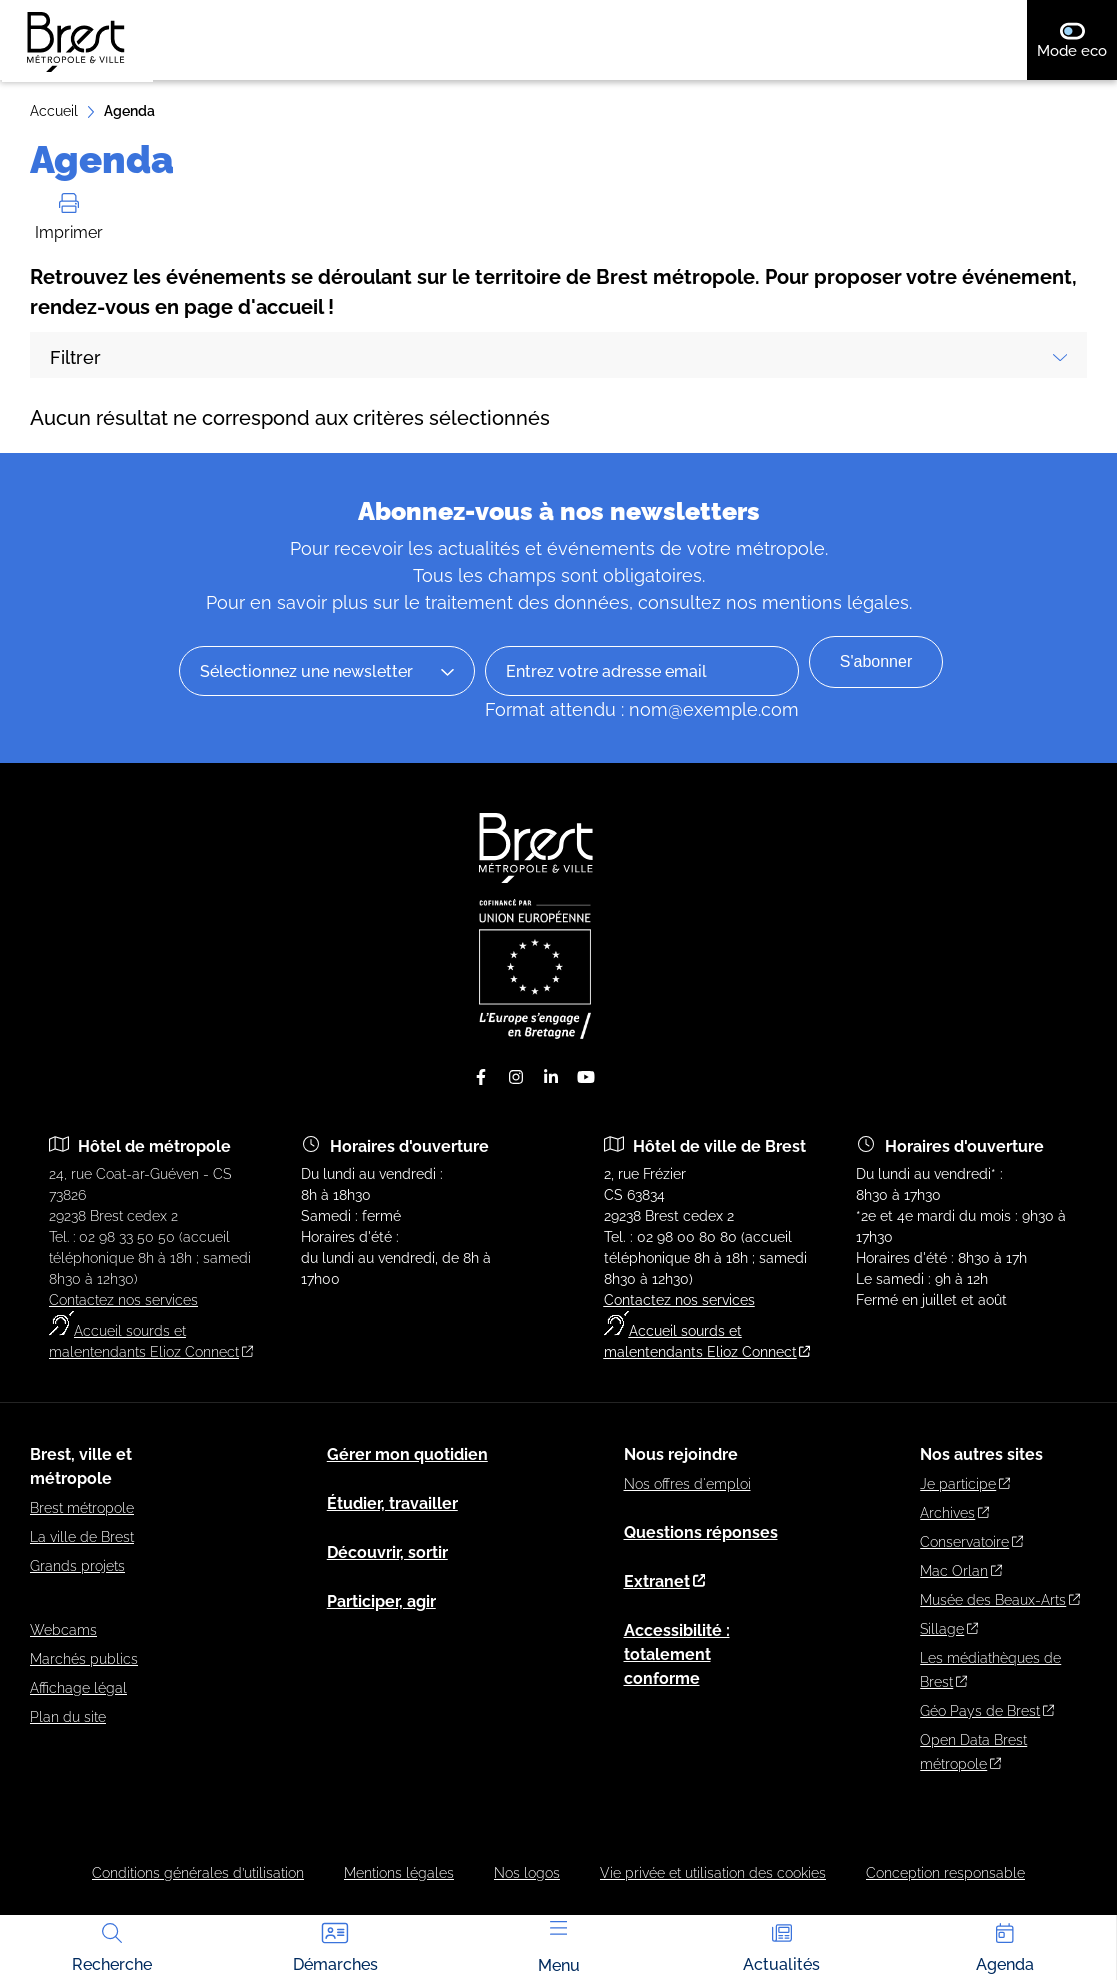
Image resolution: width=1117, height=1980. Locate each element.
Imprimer (69, 217)
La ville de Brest (82, 1537)
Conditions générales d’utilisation (198, 1873)
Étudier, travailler (392, 1503)
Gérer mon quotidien (407, 1454)
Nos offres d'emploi (687, 1484)
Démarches (335, 1946)
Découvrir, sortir (387, 1552)
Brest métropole (82, 1508)
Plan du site (68, 1717)
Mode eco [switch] (1077, 40)
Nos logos (527, 1873)
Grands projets (77, 1566)
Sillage (949, 1629)
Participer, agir (381, 1601)
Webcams (63, 1630)
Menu (559, 1948)
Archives (954, 1513)
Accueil (54, 111)
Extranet (665, 1581)
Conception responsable (945, 1873)
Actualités (781, 1946)
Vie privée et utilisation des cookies (713, 1873)
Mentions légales (399, 1873)
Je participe (965, 1484)
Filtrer (558, 357)
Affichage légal (78, 1688)
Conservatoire (971, 1542)
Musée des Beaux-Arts (1000, 1600)
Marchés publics (84, 1659)
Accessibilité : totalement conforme (677, 1654)
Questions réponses (701, 1532)
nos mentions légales (817, 602)
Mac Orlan (961, 1571)
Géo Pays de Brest (987, 1711)
